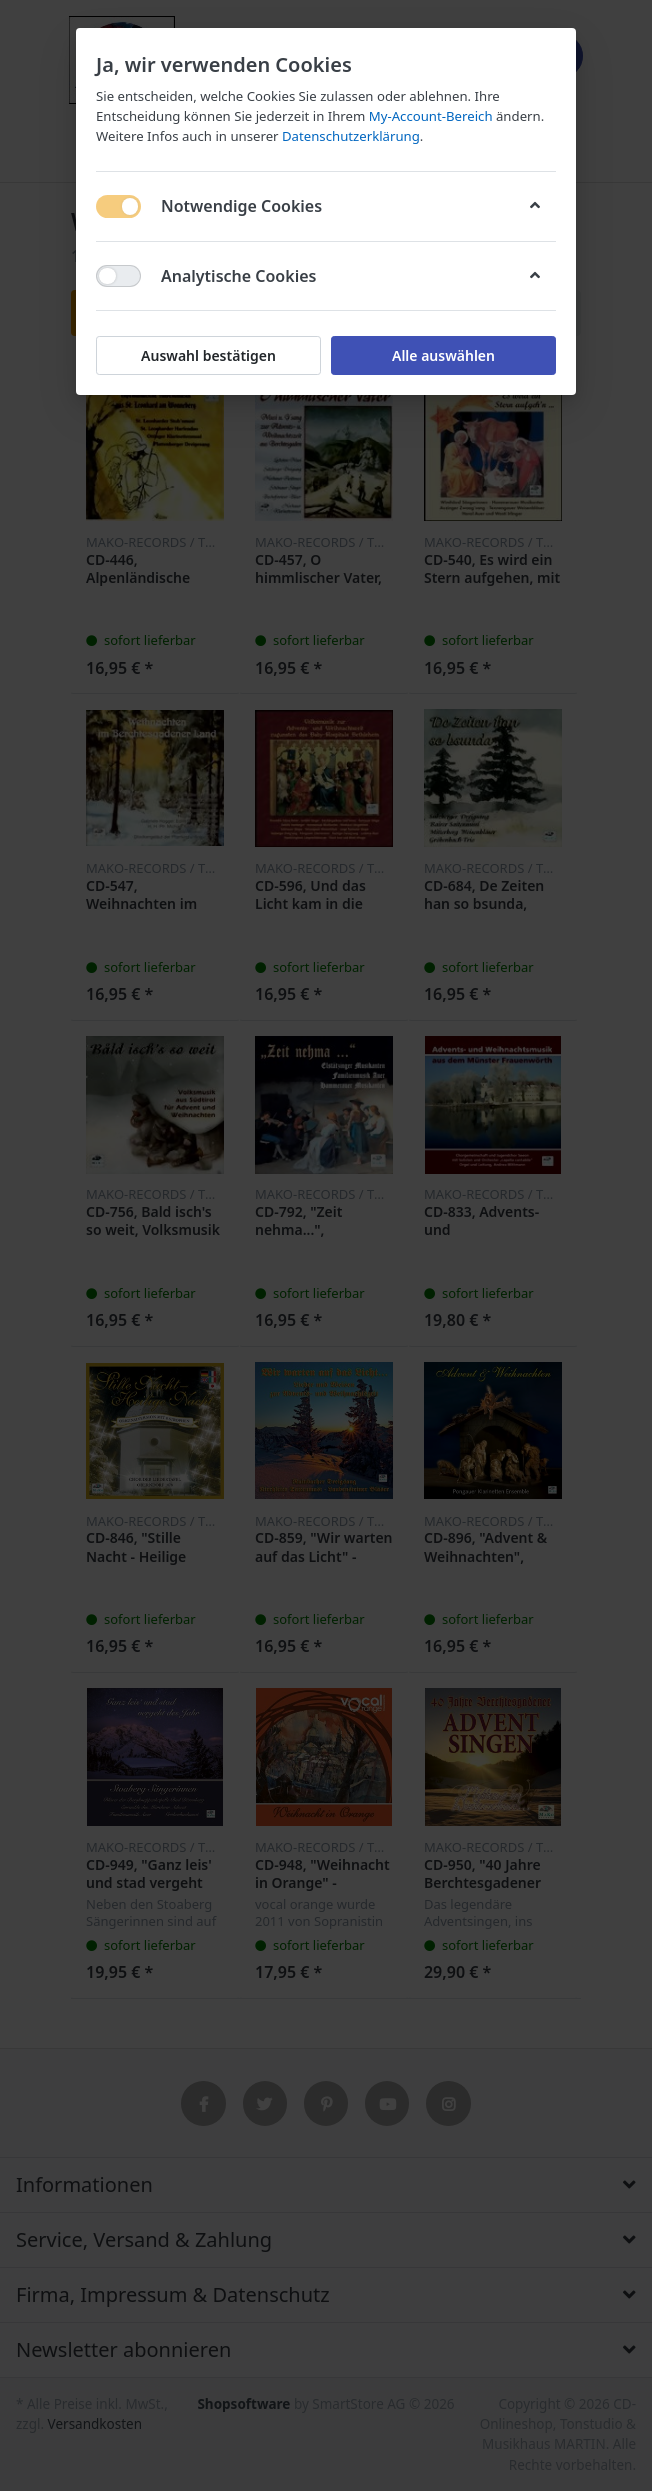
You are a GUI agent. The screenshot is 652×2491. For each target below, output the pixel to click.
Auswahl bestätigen (208, 355)
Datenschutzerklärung (351, 136)
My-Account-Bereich (431, 116)
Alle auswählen (443, 355)
